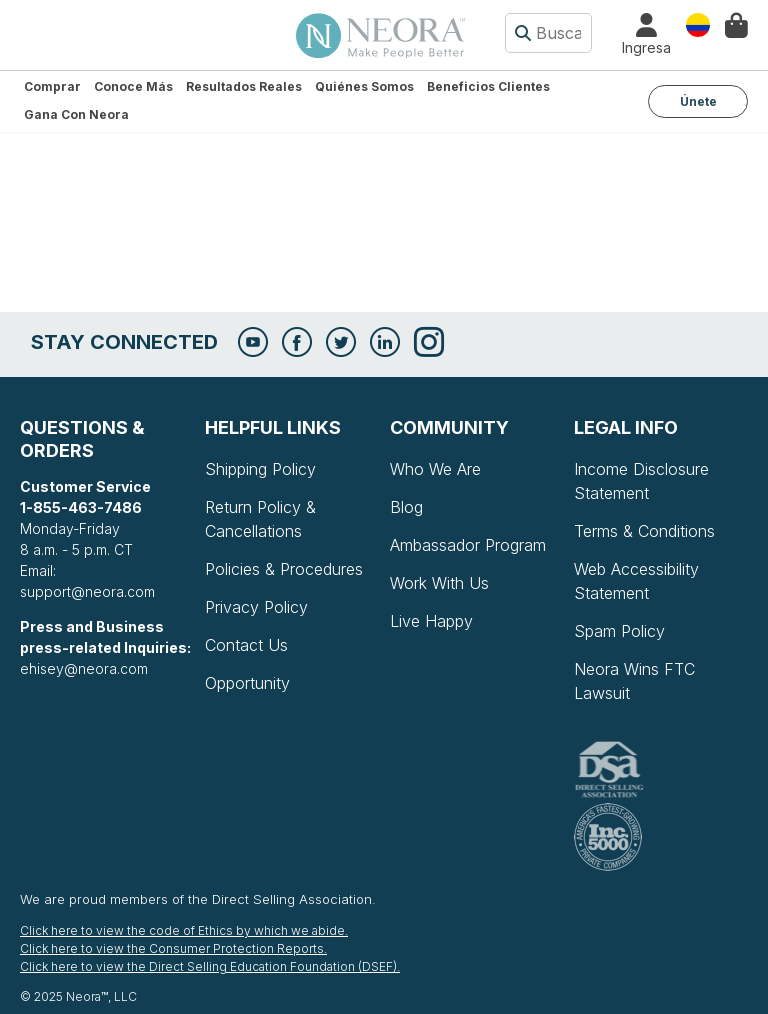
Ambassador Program (468, 545)
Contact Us (246, 645)
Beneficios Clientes (488, 86)
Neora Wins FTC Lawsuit (634, 681)
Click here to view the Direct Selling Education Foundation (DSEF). (210, 966)
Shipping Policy (260, 469)
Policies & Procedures (284, 569)
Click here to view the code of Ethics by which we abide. (184, 930)
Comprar (52, 86)
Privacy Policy (256, 607)
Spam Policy (619, 631)
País (698, 23)
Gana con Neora (76, 114)
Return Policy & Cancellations (260, 519)
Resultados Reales (244, 86)
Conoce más (133, 86)
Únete (698, 101)
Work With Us (439, 583)
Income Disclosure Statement (641, 481)
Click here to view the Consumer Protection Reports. (173, 948)
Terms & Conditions (644, 531)
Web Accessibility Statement (636, 581)
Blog (406, 507)
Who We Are (435, 469)
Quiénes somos (364, 86)
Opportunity (247, 683)
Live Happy (431, 621)
